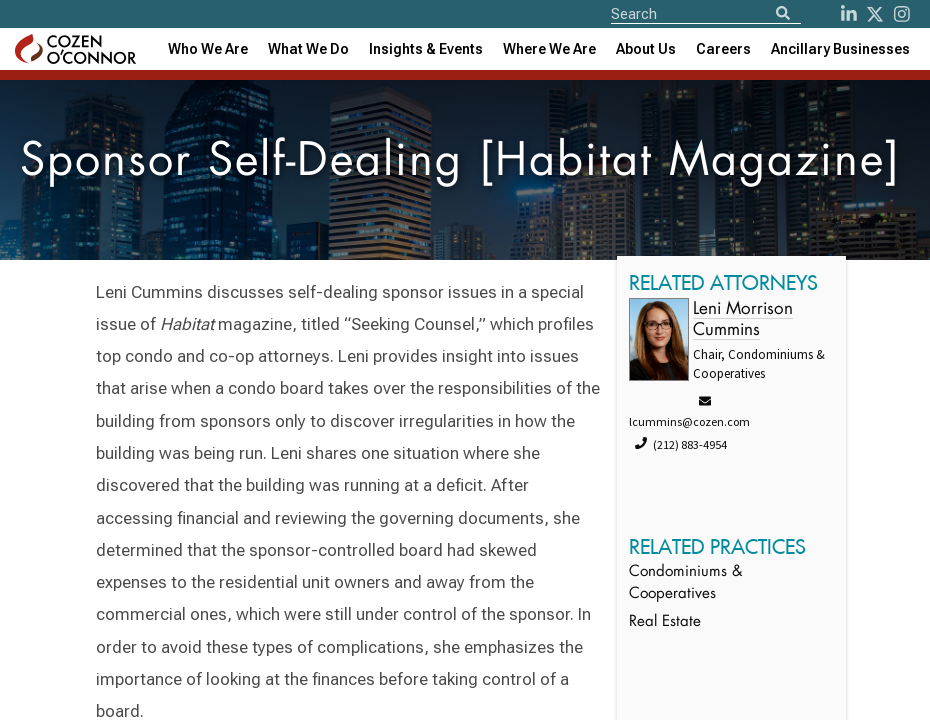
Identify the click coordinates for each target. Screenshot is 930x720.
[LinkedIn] (849, 14)
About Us (646, 49)
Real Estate (665, 622)
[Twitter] (875, 14)
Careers (723, 49)
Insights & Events (426, 49)
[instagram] (902, 14)
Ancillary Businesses (840, 49)
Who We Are (208, 49)
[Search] (783, 14)
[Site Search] (706, 13)
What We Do (308, 49)
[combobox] (426, 49)
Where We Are (549, 49)
